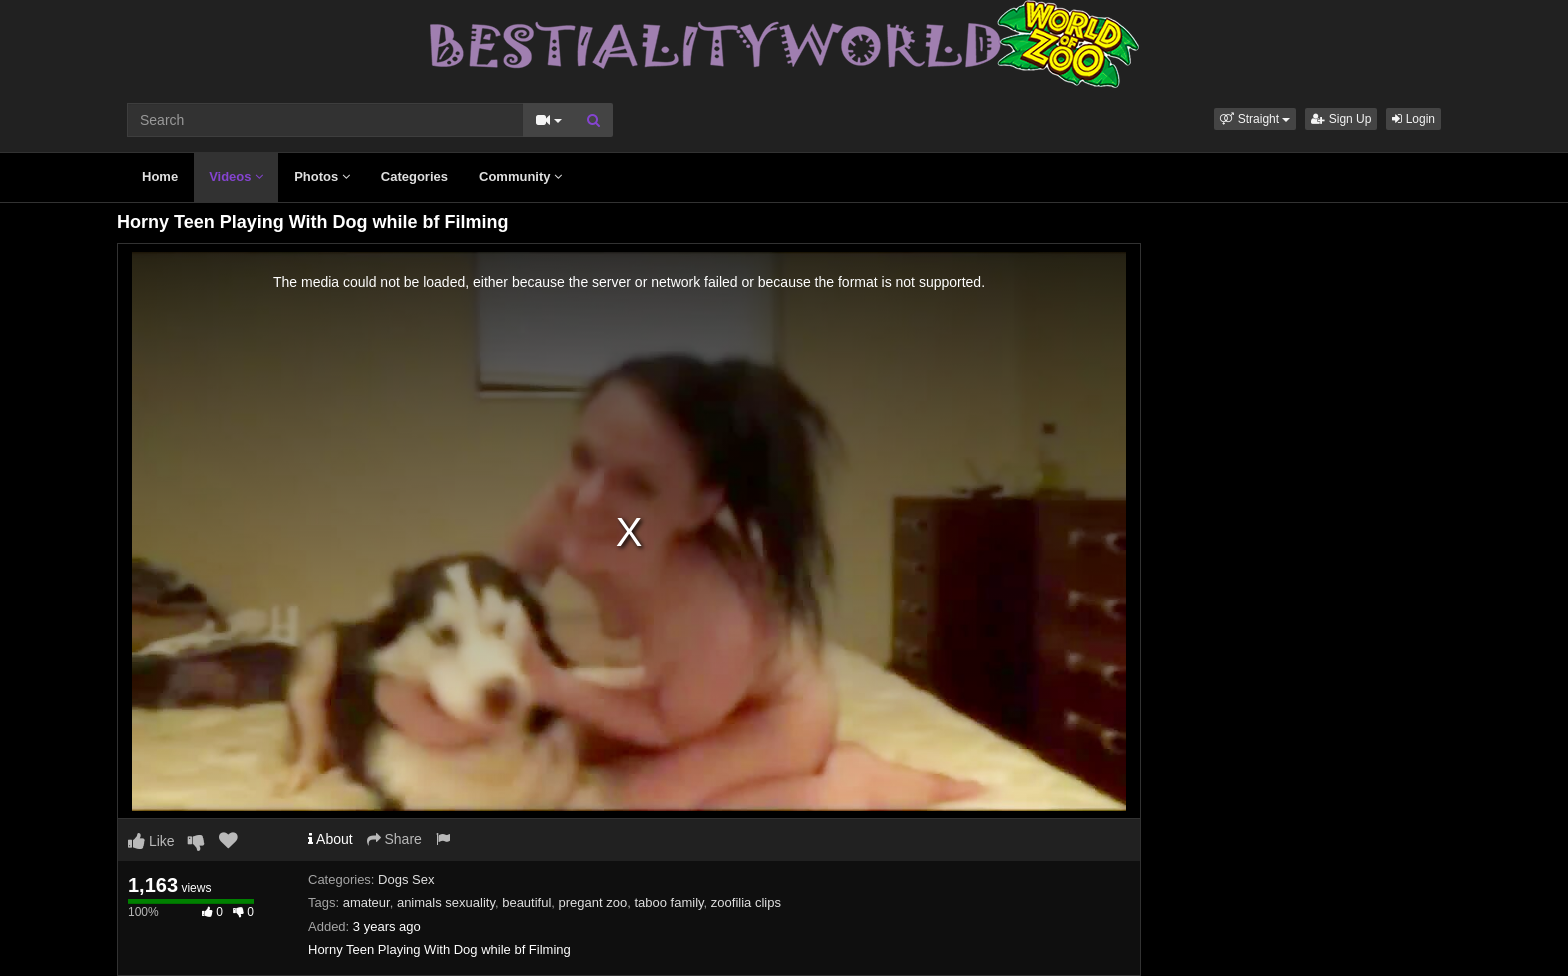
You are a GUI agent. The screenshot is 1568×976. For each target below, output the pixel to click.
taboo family (668, 902)
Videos (236, 176)
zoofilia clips (746, 902)
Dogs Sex (406, 879)
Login (1413, 119)
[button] (1255, 119)
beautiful (526, 902)
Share (394, 839)
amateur (366, 902)
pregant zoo (593, 902)
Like (151, 841)
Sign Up (1341, 119)
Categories (414, 176)
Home (160, 176)
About (330, 839)
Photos (322, 176)
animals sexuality (446, 902)
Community (520, 176)
